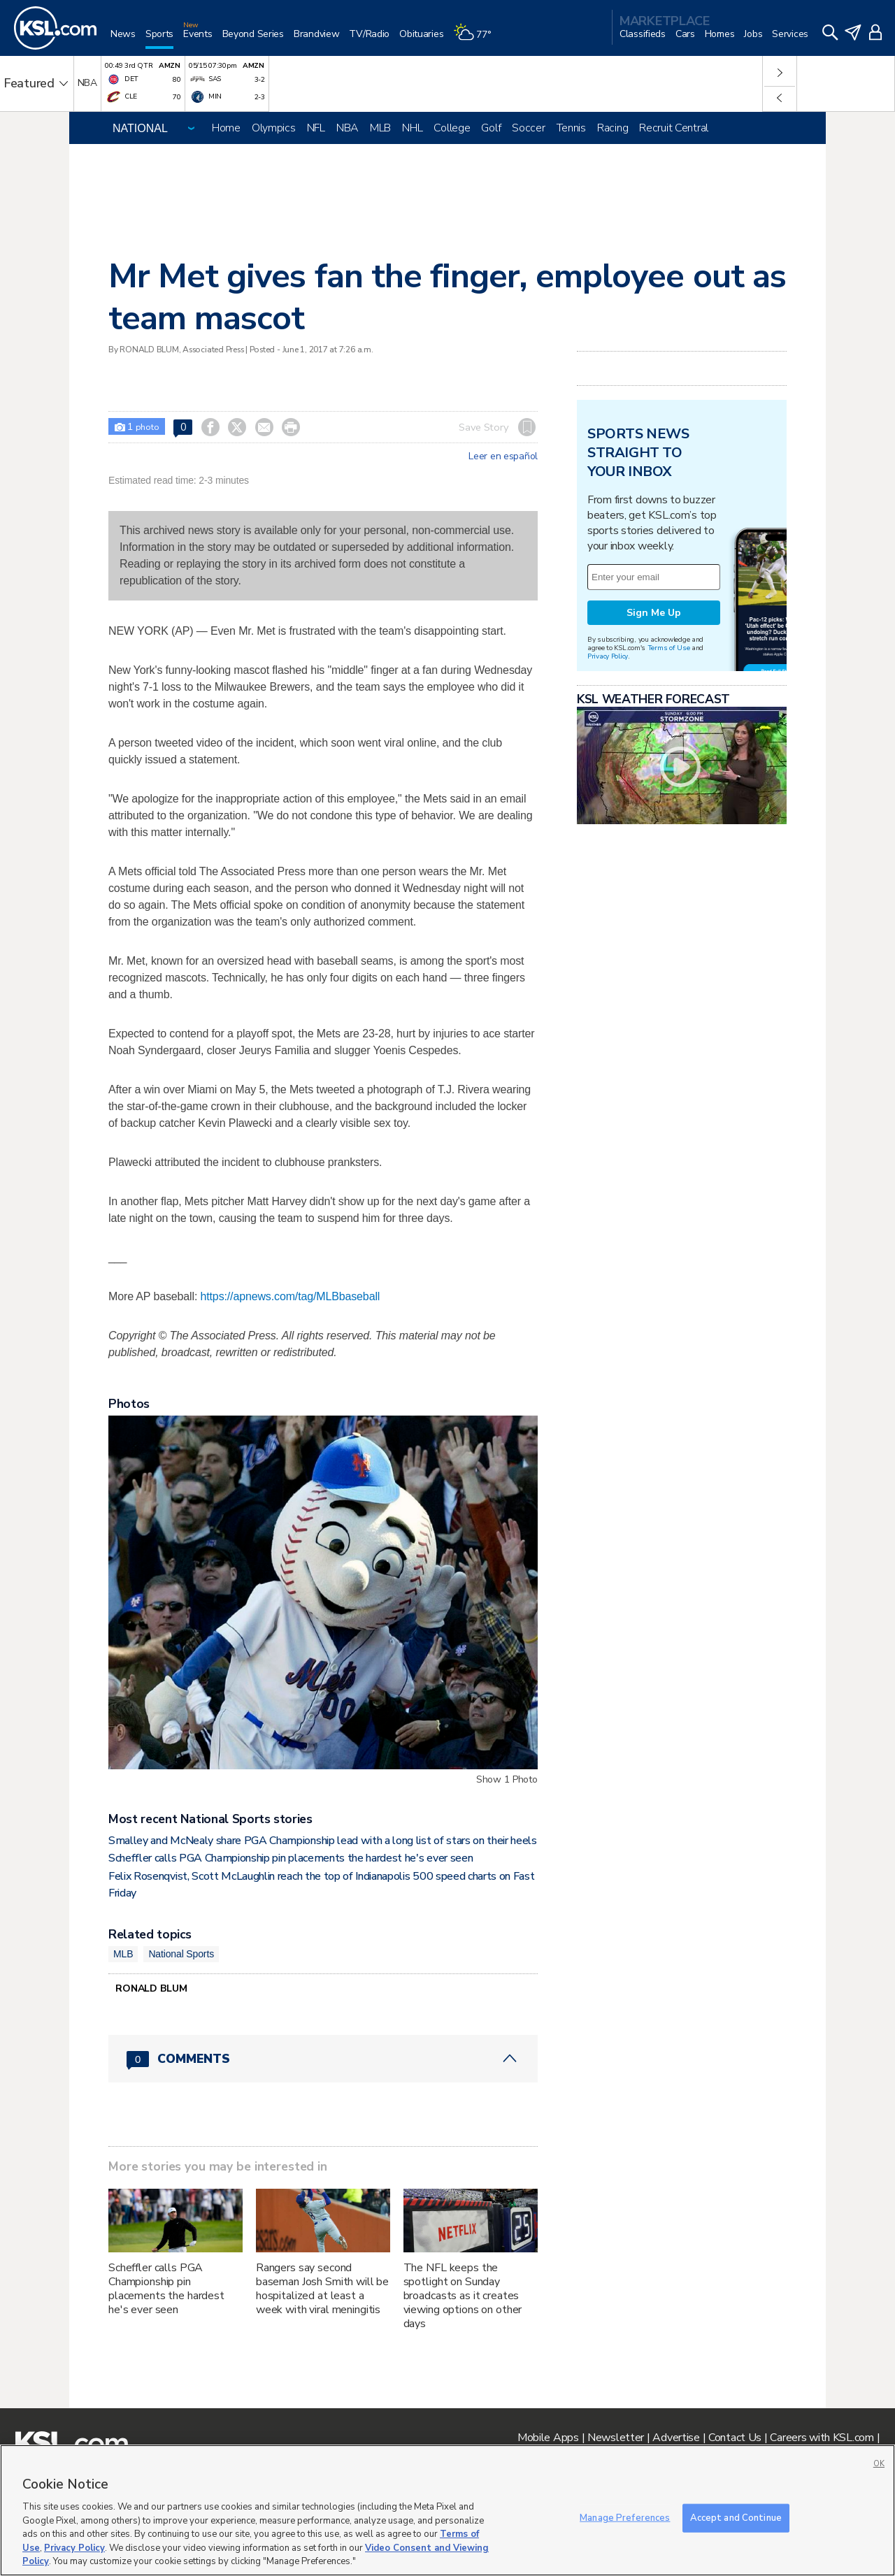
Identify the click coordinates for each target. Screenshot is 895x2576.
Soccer (528, 128)
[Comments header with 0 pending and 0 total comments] (323, 2058)
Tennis (571, 128)
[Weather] (477, 39)
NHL (412, 128)
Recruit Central (673, 128)
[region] (447, 2510)
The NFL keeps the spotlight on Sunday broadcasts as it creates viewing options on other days (462, 2295)
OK (879, 2464)
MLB (380, 128)
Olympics (274, 128)
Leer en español (503, 456)
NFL (316, 128)
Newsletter (615, 2437)
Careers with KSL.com (821, 2437)
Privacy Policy (607, 656)
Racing (612, 128)
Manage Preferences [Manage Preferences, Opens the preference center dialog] (625, 2517)
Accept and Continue (736, 2517)
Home (226, 128)
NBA (347, 128)
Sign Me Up (653, 612)
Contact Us (734, 2437)
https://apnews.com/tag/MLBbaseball (290, 1296)
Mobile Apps (548, 2437)
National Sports (181, 1953)
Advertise (675, 2437)
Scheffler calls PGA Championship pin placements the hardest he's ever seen (290, 1858)
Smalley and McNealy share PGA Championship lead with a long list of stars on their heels (322, 1840)
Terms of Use (668, 647)
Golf (491, 128)
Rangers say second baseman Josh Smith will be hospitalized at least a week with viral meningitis (322, 2288)
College (452, 128)
